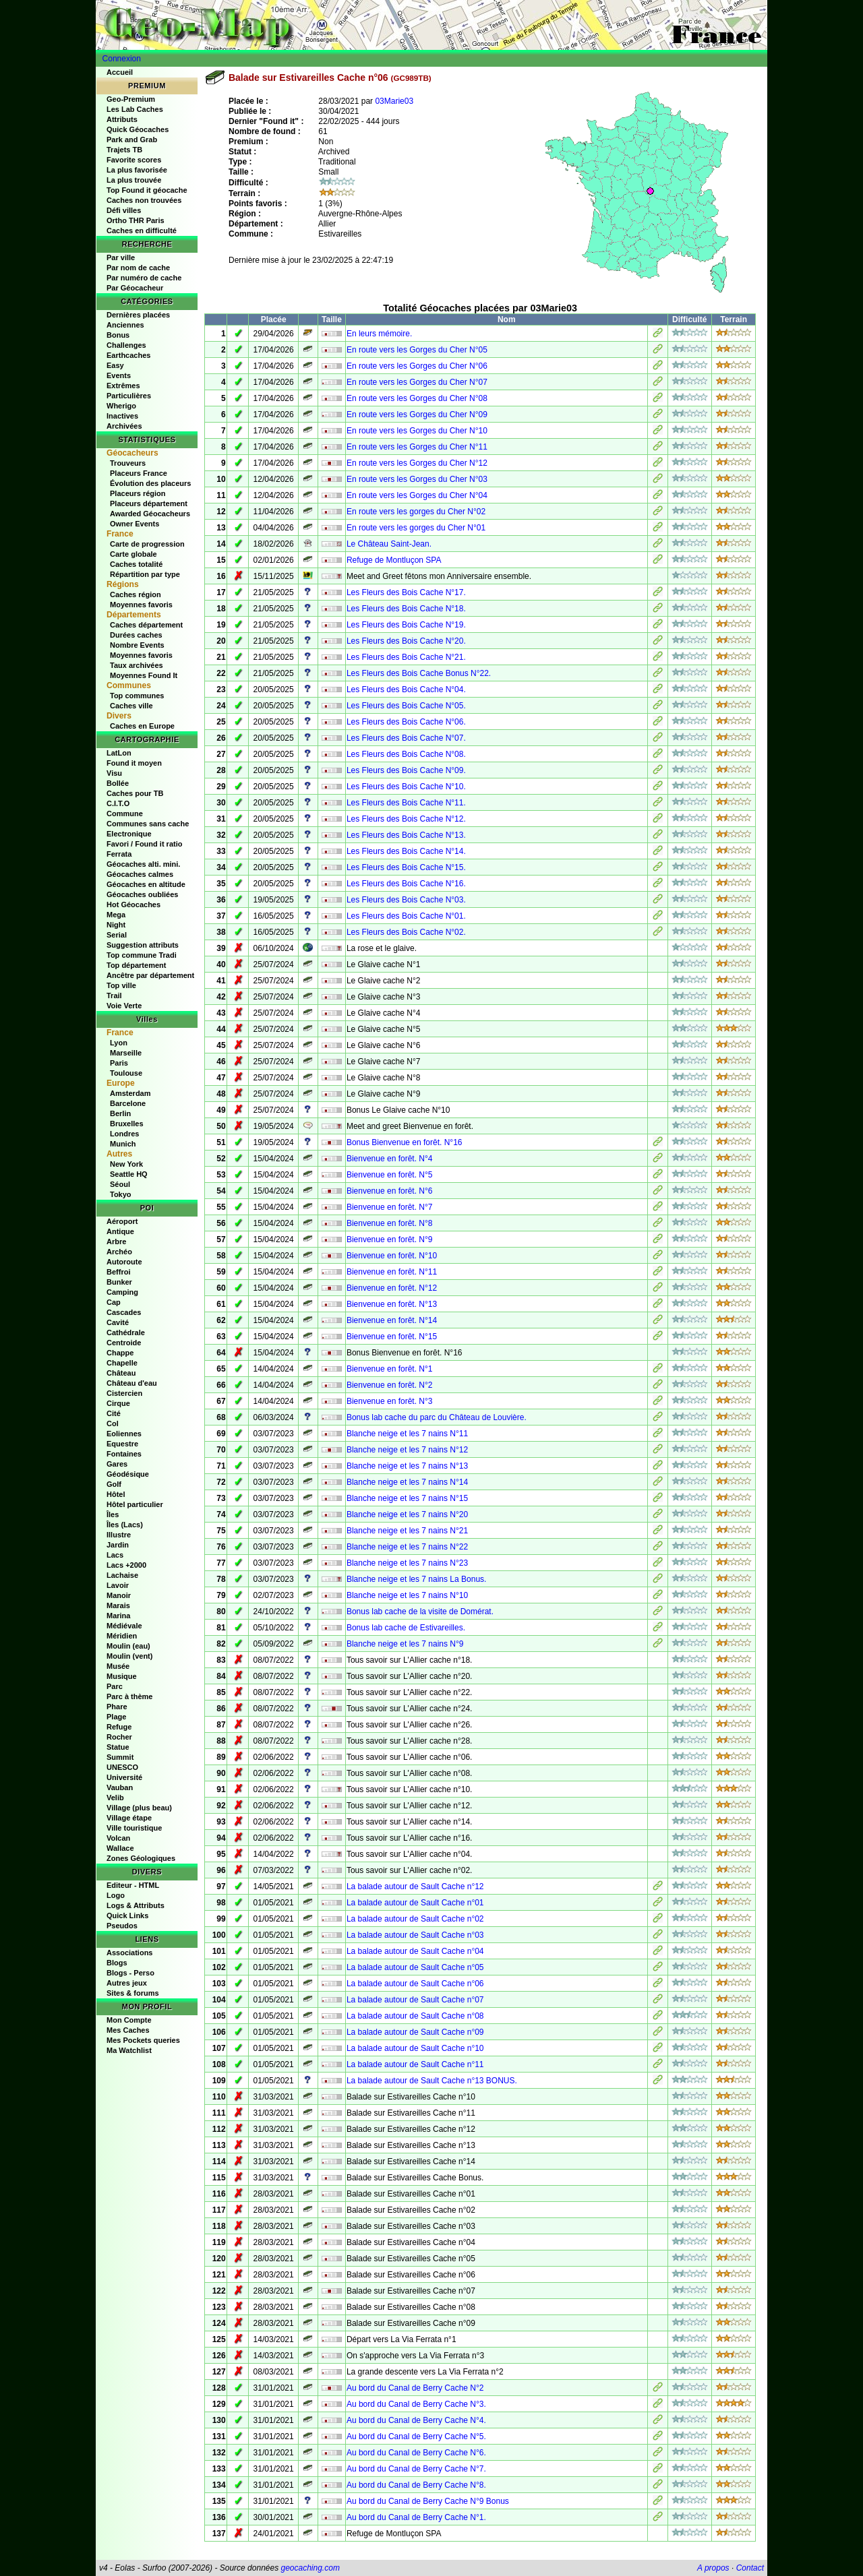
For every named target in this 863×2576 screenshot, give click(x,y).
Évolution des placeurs (150, 483)
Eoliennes (124, 1434)
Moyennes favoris (141, 605)
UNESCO (122, 1767)
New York (126, 1164)
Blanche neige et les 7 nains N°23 (407, 1563)
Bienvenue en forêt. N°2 (390, 1385)
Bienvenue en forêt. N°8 (390, 1223)
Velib (115, 1797)
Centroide (124, 1343)
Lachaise (122, 1575)
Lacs (115, 1555)
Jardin (118, 1545)
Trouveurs (128, 463)
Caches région (135, 594)
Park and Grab (132, 139)
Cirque (118, 1403)
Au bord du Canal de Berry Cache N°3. (416, 2404)
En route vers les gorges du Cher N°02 (416, 511)
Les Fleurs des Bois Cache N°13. (406, 835)
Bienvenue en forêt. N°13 (392, 1304)
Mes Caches (128, 2030)
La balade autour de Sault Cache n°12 (415, 1886)
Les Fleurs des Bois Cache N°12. (406, 819)
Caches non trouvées (144, 200)
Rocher (119, 1737)
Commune (125, 813)
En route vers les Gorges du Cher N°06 (417, 366)
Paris (119, 1063)
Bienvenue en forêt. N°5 (390, 1174)
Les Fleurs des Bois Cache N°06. (406, 722)
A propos (713, 2568)
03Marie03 (394, 101)
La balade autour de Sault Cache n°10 (415, 2048)
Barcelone (128, 1103)
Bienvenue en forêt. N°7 (390, 1207)
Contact (750, 2568)
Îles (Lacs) (125, 1525)
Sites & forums (133, 1993)
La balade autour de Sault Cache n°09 (415, 2032)
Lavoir (118, 1585)
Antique (120, 1231)
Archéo (119, 1252)
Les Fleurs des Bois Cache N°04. (406, 689)
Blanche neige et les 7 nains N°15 (407, 1498)
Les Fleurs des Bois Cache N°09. (406, 770)
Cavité (118, 1322)
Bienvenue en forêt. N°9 (390, 1239)
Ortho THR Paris (136, 220)
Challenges (126, 345)
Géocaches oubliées (142, 894)
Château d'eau (132, 1383)
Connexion (121, 58)
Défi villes (124, 210)
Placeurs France (138, 473)
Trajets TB (124, 150)
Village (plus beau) (139, 1808)
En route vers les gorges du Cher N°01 (416, 527)
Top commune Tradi (142, 955)
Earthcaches (128, 355)
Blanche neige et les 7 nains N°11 (407, 1433)
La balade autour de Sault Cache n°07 (415, 1999)
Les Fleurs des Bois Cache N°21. (406, 657)
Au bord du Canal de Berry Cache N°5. (416, 2436)
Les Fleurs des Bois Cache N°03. (406, 899)
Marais (118, 1605)
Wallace (120, 1848)
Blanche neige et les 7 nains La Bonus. (416, 1579)
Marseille (126, 1053)
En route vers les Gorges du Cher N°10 (417, 430)
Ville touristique (134, 1828)
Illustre (119, 1535)
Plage (116, 1717)
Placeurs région (138, 493)
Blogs (117, 1963)
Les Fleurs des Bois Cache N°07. (406, 738)
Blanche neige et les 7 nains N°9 (405, 1644)
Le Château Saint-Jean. (389, 544)
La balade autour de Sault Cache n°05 (415, 1967)
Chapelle (122, 1363)
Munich (123, 1144)
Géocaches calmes (140, 874)
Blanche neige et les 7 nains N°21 (407, 1530)
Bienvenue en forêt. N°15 (392, 1336)
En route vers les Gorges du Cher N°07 (417, 382)
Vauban (120, 1787)
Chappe (120, 1353)
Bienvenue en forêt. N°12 (392, 1288)
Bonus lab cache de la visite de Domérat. (420, 1611)
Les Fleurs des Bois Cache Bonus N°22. (419, 673)
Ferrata (119, 854)
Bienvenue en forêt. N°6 (390, 1191)
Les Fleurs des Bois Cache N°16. (406, 883)
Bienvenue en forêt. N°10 (392, 1255)
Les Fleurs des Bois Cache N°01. (406, 916)
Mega (116, 915)
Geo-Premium (131, 99)
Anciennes (125, 325)
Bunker (119, 1282)
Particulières (129, 396)
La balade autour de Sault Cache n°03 (415, 1935)
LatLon (119, 753)
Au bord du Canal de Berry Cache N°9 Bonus (428, 2501)
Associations (129, 1953)
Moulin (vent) (129, 1656)
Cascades (124, 1312)
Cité (114, 1413)
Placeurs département (148, 503)
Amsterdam (130, 1093)
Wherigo (121, 406)
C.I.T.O (118, 803)
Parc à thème (129, 1696)
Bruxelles (127, 1124)
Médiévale (124, 1626)
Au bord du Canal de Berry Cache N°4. (416, 2420)
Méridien (122, 1636)
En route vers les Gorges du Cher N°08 (417, 398)
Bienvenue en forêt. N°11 (392, 1272)
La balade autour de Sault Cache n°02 (415, 1919)
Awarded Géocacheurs (150, 514)
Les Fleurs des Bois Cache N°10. (406, 786)
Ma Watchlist (129, 2050)
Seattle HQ (129, 1174)
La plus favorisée (137, 170)
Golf (114, 1484)
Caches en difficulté (142, 230)
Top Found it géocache (147, 190)
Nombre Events (137, 645)
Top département (136, 965)
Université (124, 1777)
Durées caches (136, 635)
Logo (116, 1895)
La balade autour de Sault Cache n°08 (415, 2016)
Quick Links (127, 1915)
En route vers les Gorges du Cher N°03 (417, 479)
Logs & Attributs (136, 1905)
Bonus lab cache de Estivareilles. (406, 1627)
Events (119, 375)
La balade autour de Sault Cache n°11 (415, 2064)
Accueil (120, 72)
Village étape (129, 1818)
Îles (113, 1514)
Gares (117, 1464)
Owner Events (134, 524)
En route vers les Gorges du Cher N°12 (417, 463)
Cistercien (124, 1393)
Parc (115, 1686)
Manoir (119, 1595)
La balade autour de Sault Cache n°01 (415, 1902)
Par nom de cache (138, 268)
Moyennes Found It (143, 675)
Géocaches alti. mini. (143, 864)
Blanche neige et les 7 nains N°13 (407, 1466)
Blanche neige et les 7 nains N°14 (407, 1482)
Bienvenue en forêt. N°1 (390, 1369)
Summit (120, 1757)
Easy (115, 365)
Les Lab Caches (135, 109)
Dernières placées (138, 315)
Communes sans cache (148, 824)
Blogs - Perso (130, 1973)
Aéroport (122, 1221)
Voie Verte (124, 1006)
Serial (117, 935)
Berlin (120, 1113)
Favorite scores (134, 160)
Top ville (121, 985)
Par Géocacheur (135, 288)
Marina (118, 1616)
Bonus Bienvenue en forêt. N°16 (405, 1142)
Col (113, 1423)
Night (116, 925)
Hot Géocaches (133, 904)
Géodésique (128, 1474)
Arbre (116, 1241)
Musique (122, 1676)
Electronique (129, 834)
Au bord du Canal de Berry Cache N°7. (416, 2469)
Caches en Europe (142, 726)
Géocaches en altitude (146, 884)
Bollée (118, 783)
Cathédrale (126, 1332)
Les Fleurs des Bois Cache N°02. (406, 932)
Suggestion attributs (143, 945)
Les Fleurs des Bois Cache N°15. (406, 867)
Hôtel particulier (135, 1504)
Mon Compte (129, 2020)
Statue (118, 1747)
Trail (114, 995)
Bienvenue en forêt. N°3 (390, 1401)
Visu (114, 773)
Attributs (122, 119)
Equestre (122, 1444)
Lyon (118, 1043)
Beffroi (118, 1272)
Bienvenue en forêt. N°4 (390, 1158)
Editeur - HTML (133, 1885)
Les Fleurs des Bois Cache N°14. (406, 851)
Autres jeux (127, 1983)
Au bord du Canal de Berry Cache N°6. (416, 2452)
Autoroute (124, 1262)
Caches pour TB (135, 793)
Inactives (122, 416)
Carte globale (133, 554)
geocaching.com (309, 2568)
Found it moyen (134, 763)
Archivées (124, 426)
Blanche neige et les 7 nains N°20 (407, 1514)
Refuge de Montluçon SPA (394, 560)
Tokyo (120, 1194)
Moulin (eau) (128, 1646)
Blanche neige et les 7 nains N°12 (407, 1449)
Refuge (119, 1727)
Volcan (118, 1838)
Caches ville (131, 706)
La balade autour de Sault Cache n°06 (415, 1983)
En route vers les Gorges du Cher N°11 (417, 447)
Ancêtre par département (150, 975)
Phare (117, 1707)
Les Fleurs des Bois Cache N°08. (406, 754)
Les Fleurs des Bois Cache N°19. (406, 625)
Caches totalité (136, 564)
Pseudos (122, 1926)
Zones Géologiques (141, 1858)
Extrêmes (123, 385)
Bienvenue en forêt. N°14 (392, 1320)
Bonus (118, 335)
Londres (124, 1134)
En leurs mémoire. (379, 333)
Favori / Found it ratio (144, 844)
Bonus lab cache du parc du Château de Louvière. (437, 1417)
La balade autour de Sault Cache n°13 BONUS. (432, 2080)
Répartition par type (145, 574)
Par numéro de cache (144, 278)
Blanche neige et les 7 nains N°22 (407, 1547)
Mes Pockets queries (143, 2040)
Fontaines (124, 1454)
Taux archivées (136, 665)
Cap (114, 1302)
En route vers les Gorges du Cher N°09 (417, 414)
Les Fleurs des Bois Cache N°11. (406, 802)
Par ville (121, 257)
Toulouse (126, 1073)
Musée (118, 1666)
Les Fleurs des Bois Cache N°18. (406, 608)
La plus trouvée (134, 180)
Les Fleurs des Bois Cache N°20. (406, 641)
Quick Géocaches (138, 129)
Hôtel (116, 1494)
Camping (122, 1292)
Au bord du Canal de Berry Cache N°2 (415, 2388)
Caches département (146, 625)
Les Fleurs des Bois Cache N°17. (406, 592)
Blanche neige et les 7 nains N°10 (407, 1595)
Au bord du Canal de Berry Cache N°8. (416, 2485)
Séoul (120, 1184)
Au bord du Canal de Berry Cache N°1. (416, 2517)
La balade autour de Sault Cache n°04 (415, 1951)
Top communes (137, 696)
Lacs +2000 (126, 1565)
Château (121, 1373)
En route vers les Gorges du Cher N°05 (417, 350)
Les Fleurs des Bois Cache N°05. (406, 705)
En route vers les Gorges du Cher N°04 (417, 495)
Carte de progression (147, 544)
